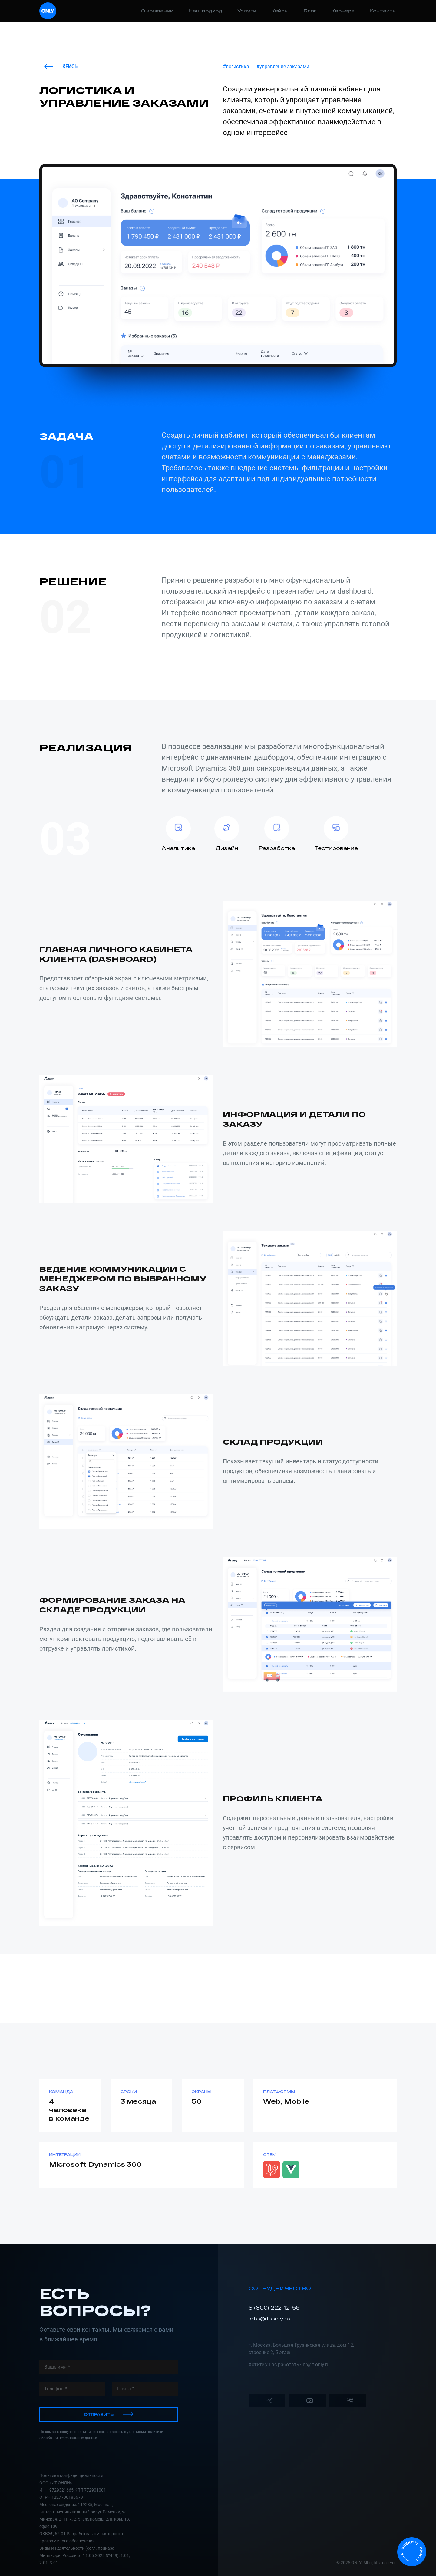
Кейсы (280, 10)
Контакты (383, 10)
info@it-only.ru (269, 2318)
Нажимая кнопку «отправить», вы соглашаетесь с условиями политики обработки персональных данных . (101, 2435)
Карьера (343, 10)
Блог (310, 10)
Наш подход (205, 10)
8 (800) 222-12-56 (274, 2307)
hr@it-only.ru (316, 2364)
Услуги (246, 10)
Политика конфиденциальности (71, 2475)
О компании (157, 10)
